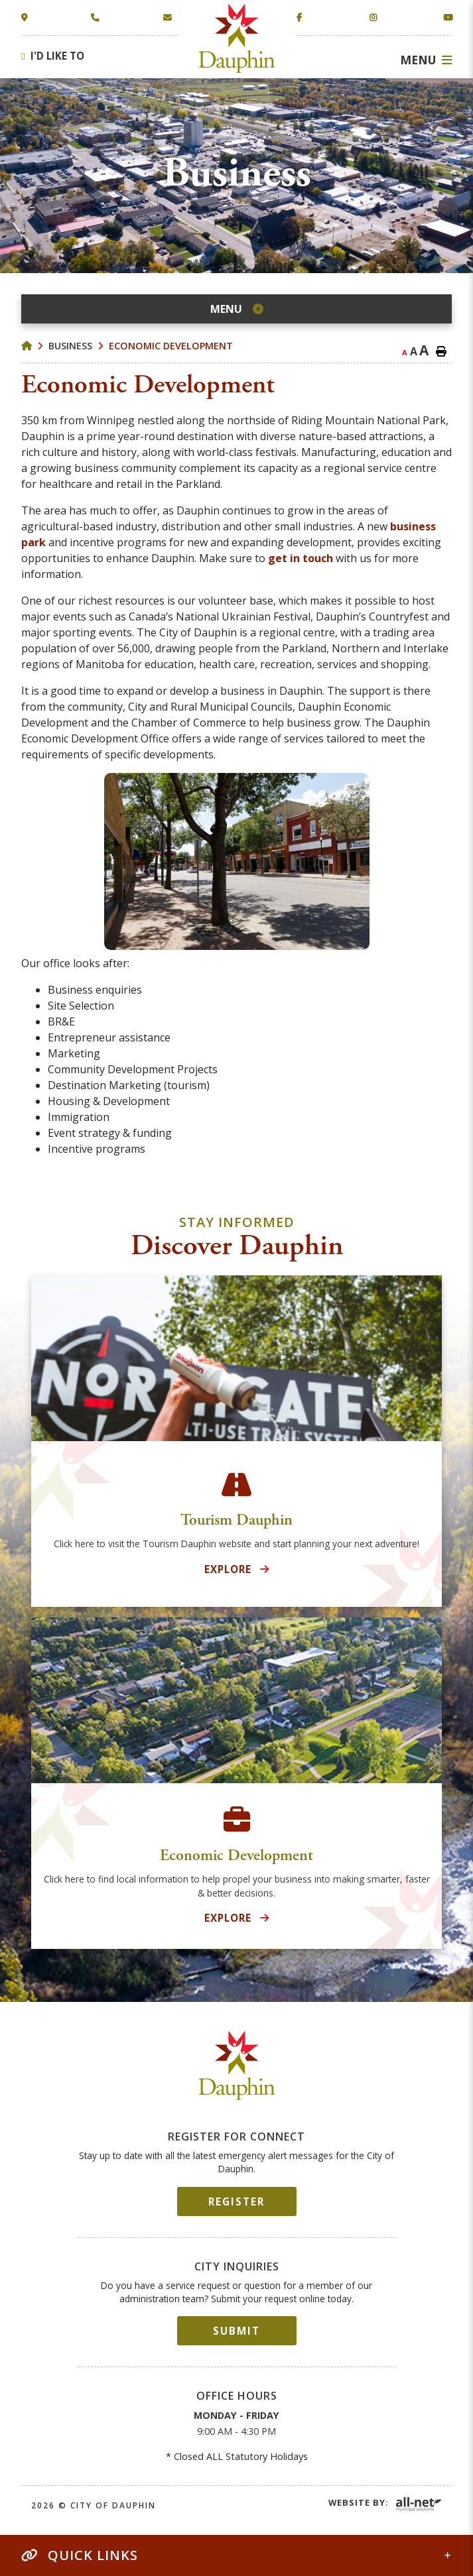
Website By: (358, 2502)
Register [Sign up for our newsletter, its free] (236, 2201)
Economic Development (171, 345)
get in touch (300, 558)
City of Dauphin (236, 2065)
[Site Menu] (236, 308)
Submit (236, 2330)
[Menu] (426, 60)
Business (70, 345)
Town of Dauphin (236, 38)
